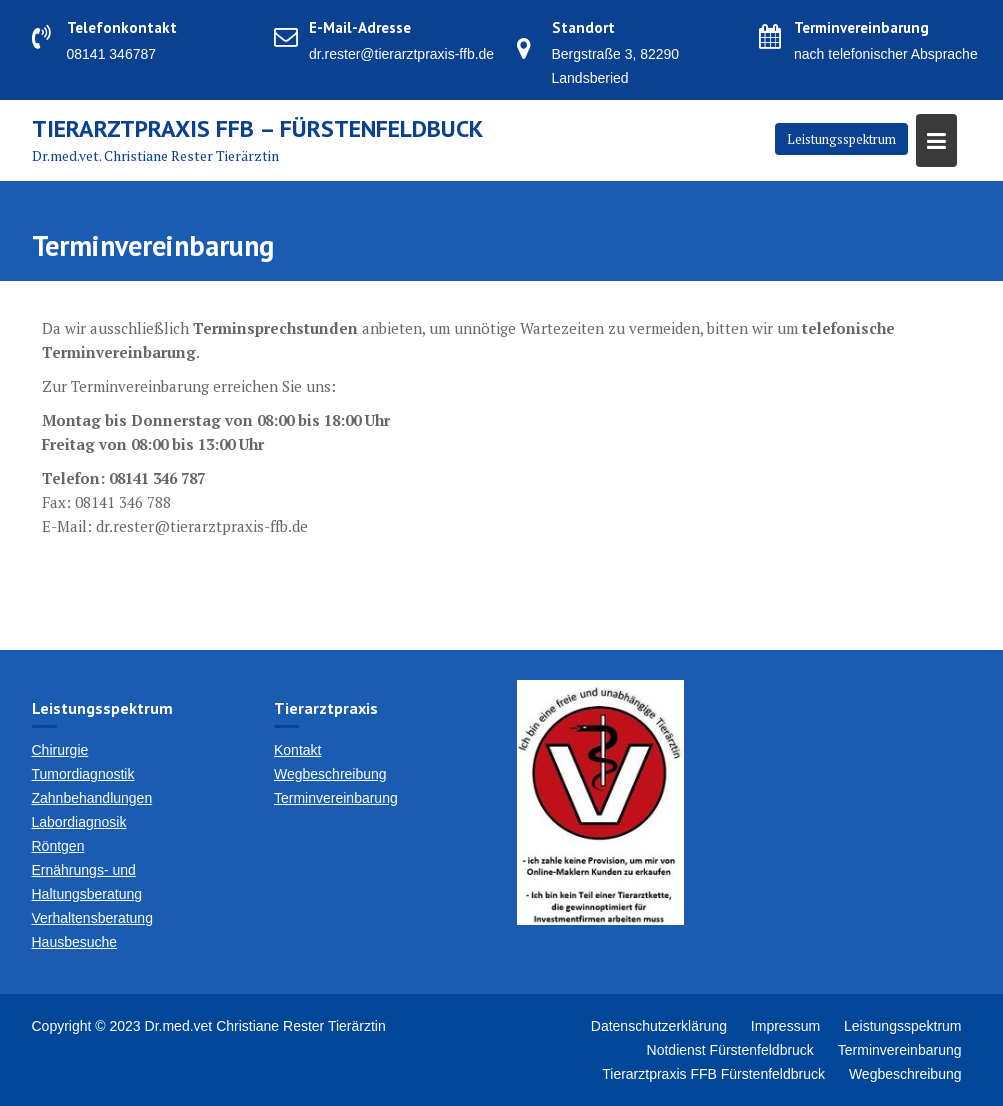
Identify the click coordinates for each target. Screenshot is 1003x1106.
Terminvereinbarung (336, 798)
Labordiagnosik (79, 822)
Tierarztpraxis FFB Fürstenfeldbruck (713, 1074)
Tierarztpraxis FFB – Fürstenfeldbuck (257, 128)
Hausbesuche (75, 942)
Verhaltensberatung (92, 918)
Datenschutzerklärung (659, 1026)
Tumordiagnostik (83, 774)
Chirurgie (60, 750)
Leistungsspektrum (841, 139)
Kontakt (297, 750)
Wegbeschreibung (330, 774)
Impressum (785, 1026)
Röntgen (58, 846)
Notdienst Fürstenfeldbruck (730, 1050)
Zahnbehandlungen (92, 798)
